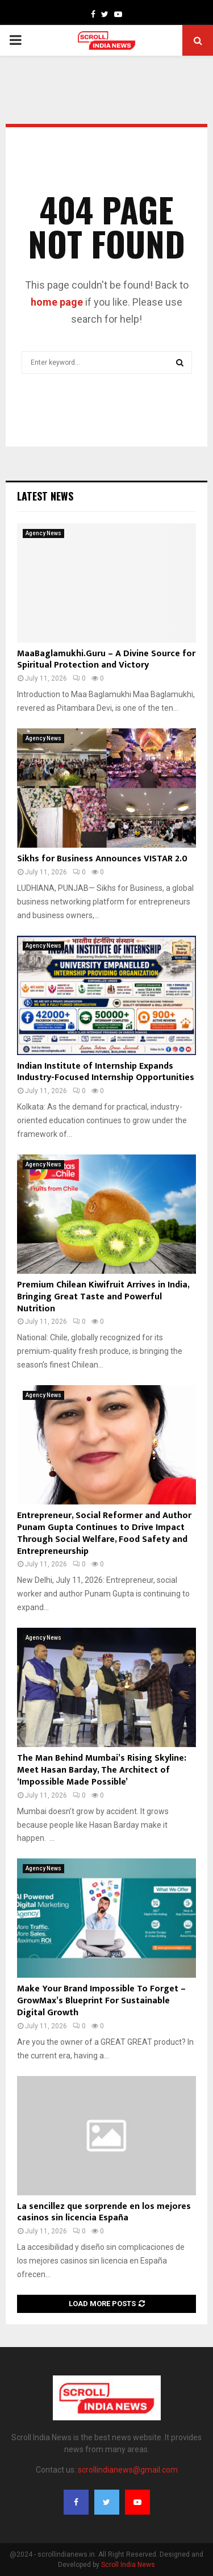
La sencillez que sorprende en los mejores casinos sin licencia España (104, 2212)
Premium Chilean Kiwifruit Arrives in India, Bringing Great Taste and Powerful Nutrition (103, 1296)
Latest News (45, 496)
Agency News (43, 533)
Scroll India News (128, 2565)
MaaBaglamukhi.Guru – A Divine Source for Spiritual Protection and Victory (106, 659)
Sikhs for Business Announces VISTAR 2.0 (102, 858)
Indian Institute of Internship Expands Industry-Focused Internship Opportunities (105, 1072)
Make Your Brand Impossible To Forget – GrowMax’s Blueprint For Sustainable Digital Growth (101, 2000)
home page (57, 302)
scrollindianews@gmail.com (128, 2469)
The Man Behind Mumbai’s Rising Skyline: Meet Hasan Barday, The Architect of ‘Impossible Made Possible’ (101, 1770)
